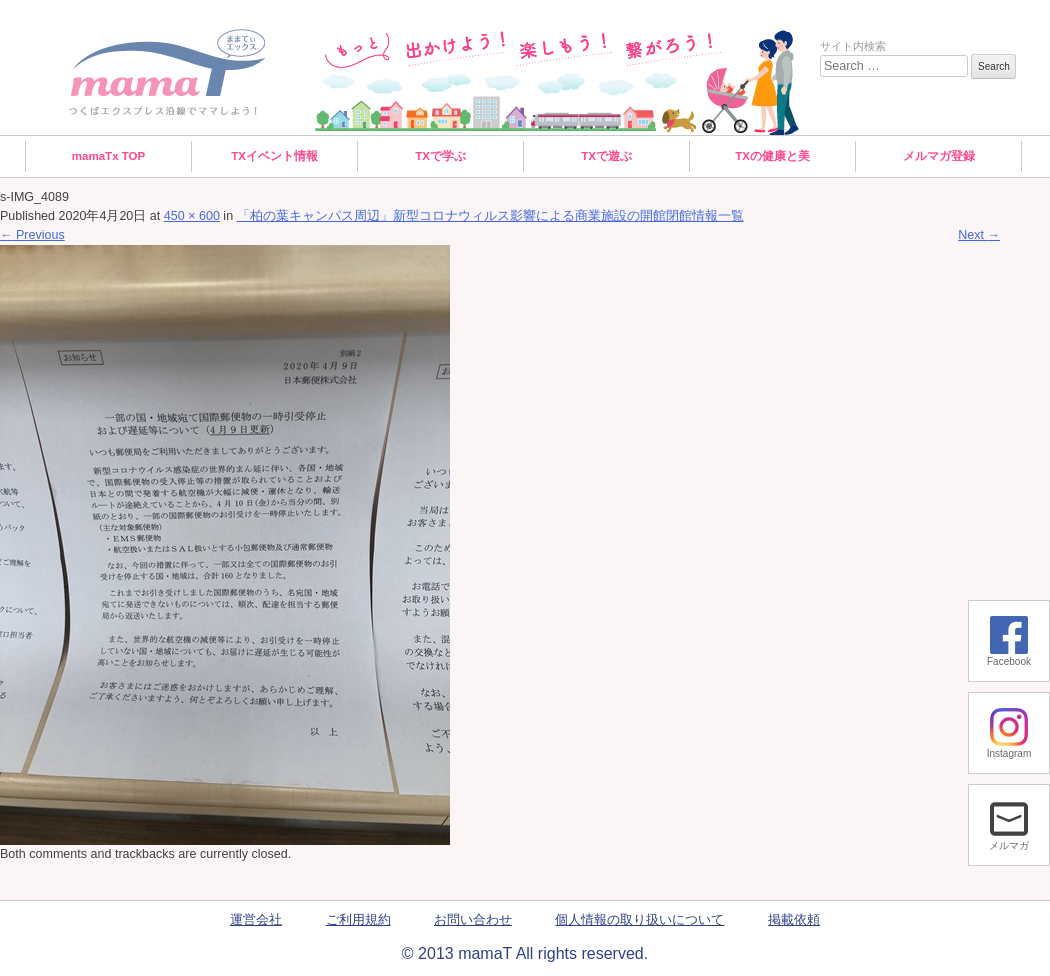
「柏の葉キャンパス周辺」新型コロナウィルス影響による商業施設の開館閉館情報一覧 (490, 216)
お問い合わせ (473, 920)
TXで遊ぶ (606, 156)
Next (979, 235)
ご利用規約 (358, 920)
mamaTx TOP (109, 156)
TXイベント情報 (274, 156)
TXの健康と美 (772, 156)
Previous (32, 235)
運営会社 (256, 920)
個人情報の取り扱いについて (639, 920)
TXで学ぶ (440, 156)
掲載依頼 (794, 920)
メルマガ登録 (939, 156)
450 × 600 (192, 216)
